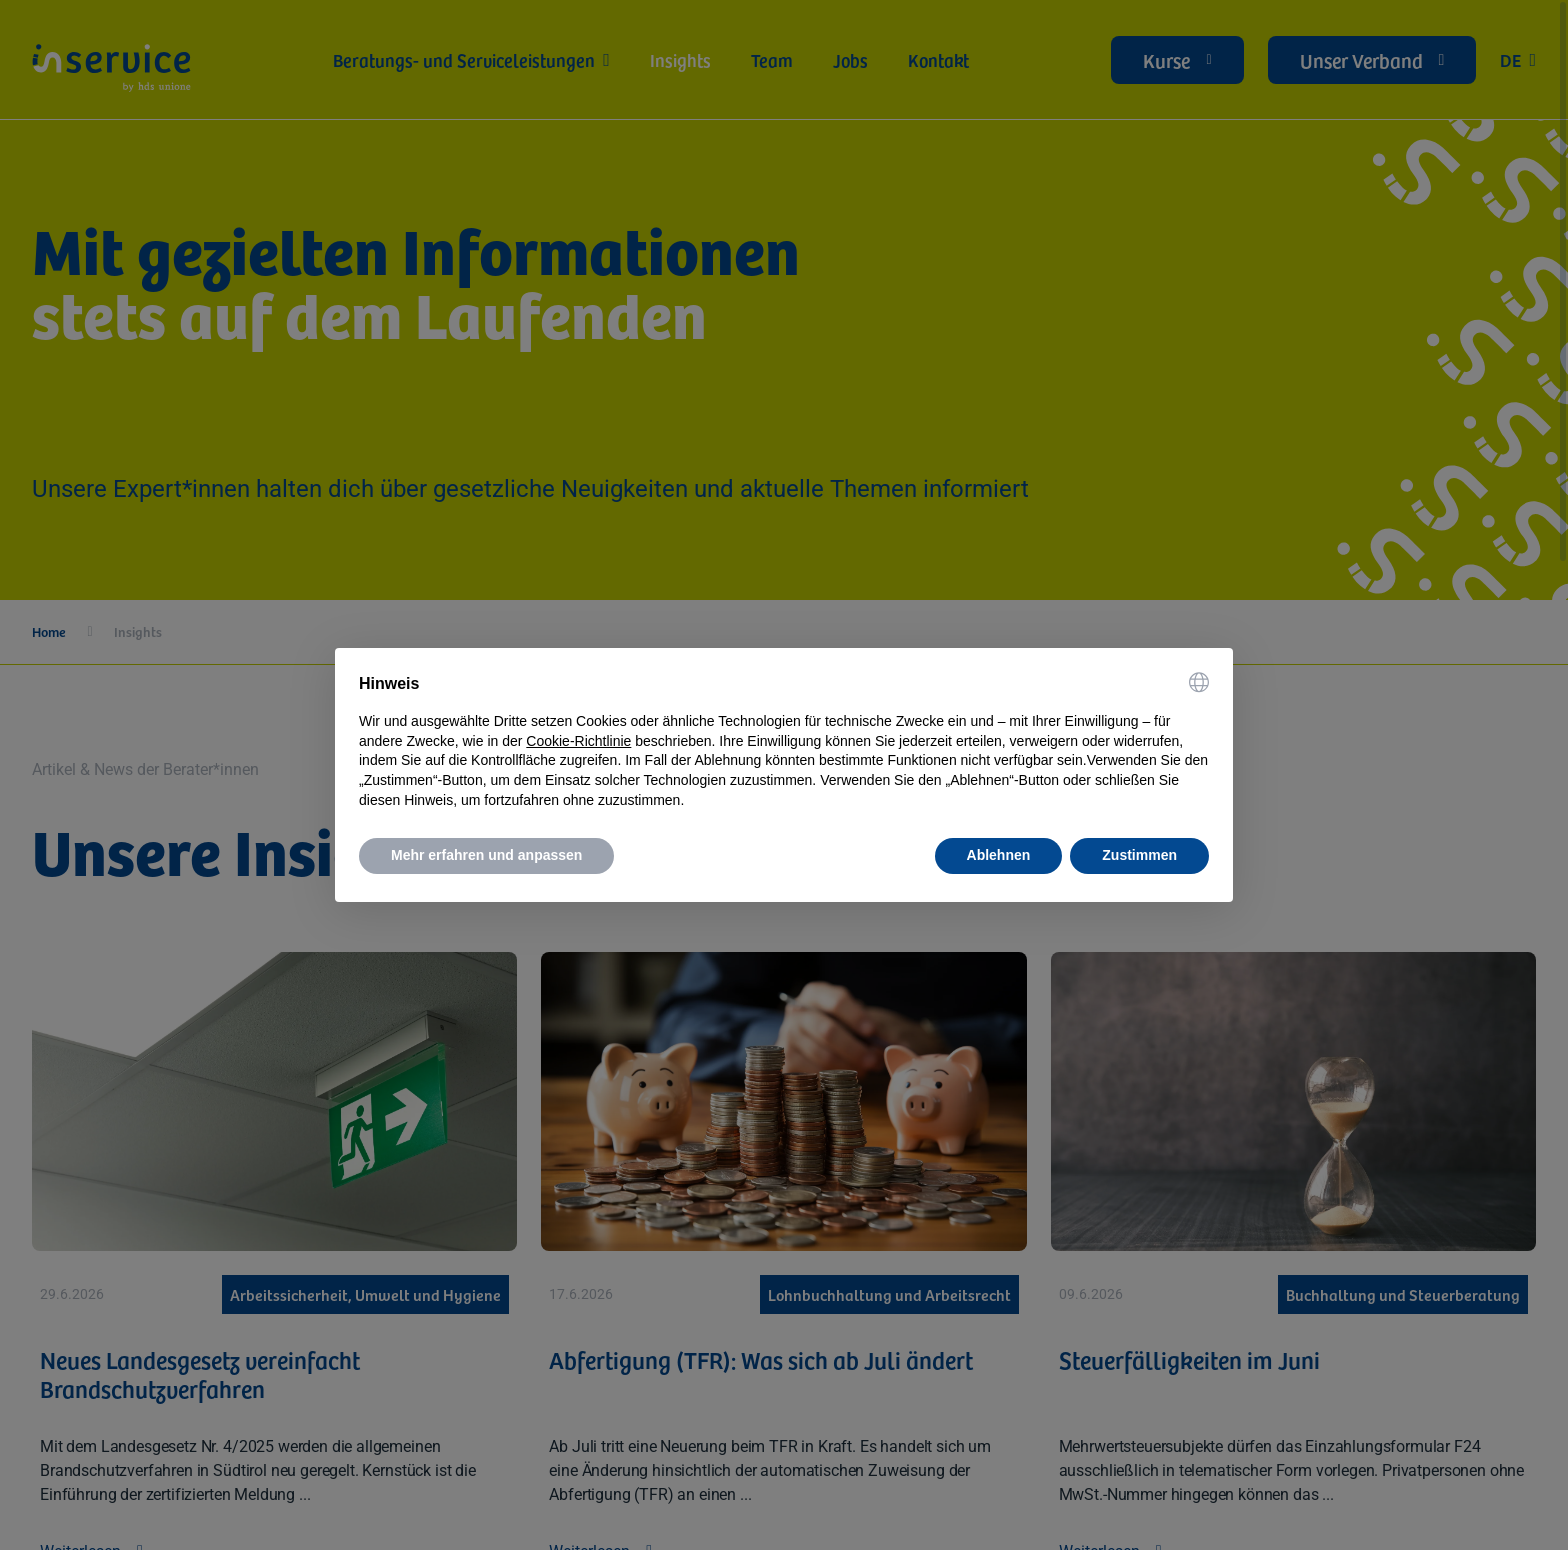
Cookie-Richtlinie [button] (578, 741)
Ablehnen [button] (999, 855)
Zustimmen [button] (1139, 855)
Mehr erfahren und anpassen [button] (486, 855)
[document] (784, 741)
